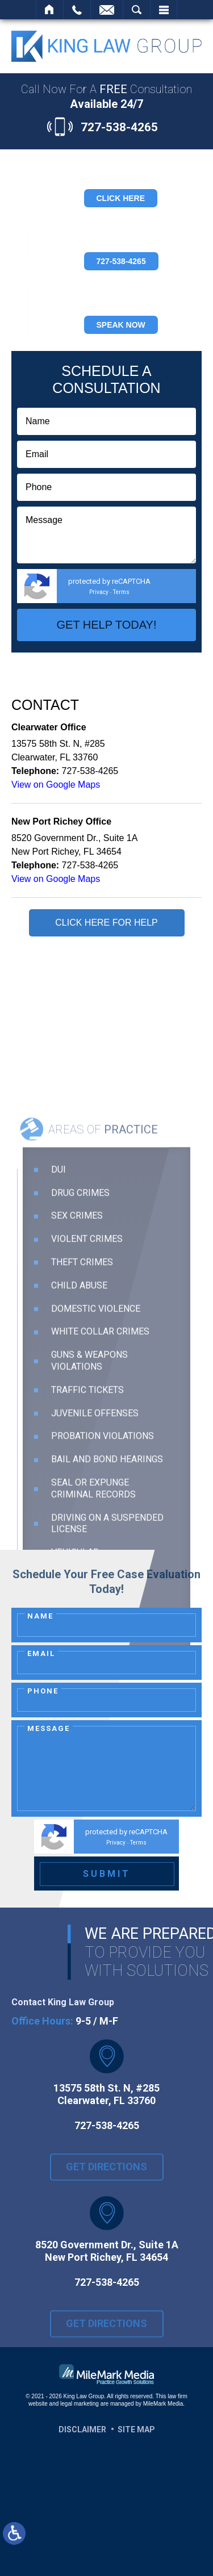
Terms (121, 592)
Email (41, 1653)
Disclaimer (82, 2429)
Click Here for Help (106, 922)
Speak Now (121, 324)
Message (48, 1728)
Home (49, 9)
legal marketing (79, 2404)
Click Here (121, 198)
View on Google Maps (55, 784)
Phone (43, 1691)
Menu (164, 9)
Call (77, 9)
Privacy (98, 592)
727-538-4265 (119, 127)
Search (136, 9)
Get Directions (106, 2174)
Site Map (136, 2429)
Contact (107, 9)
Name (40, 1616)
